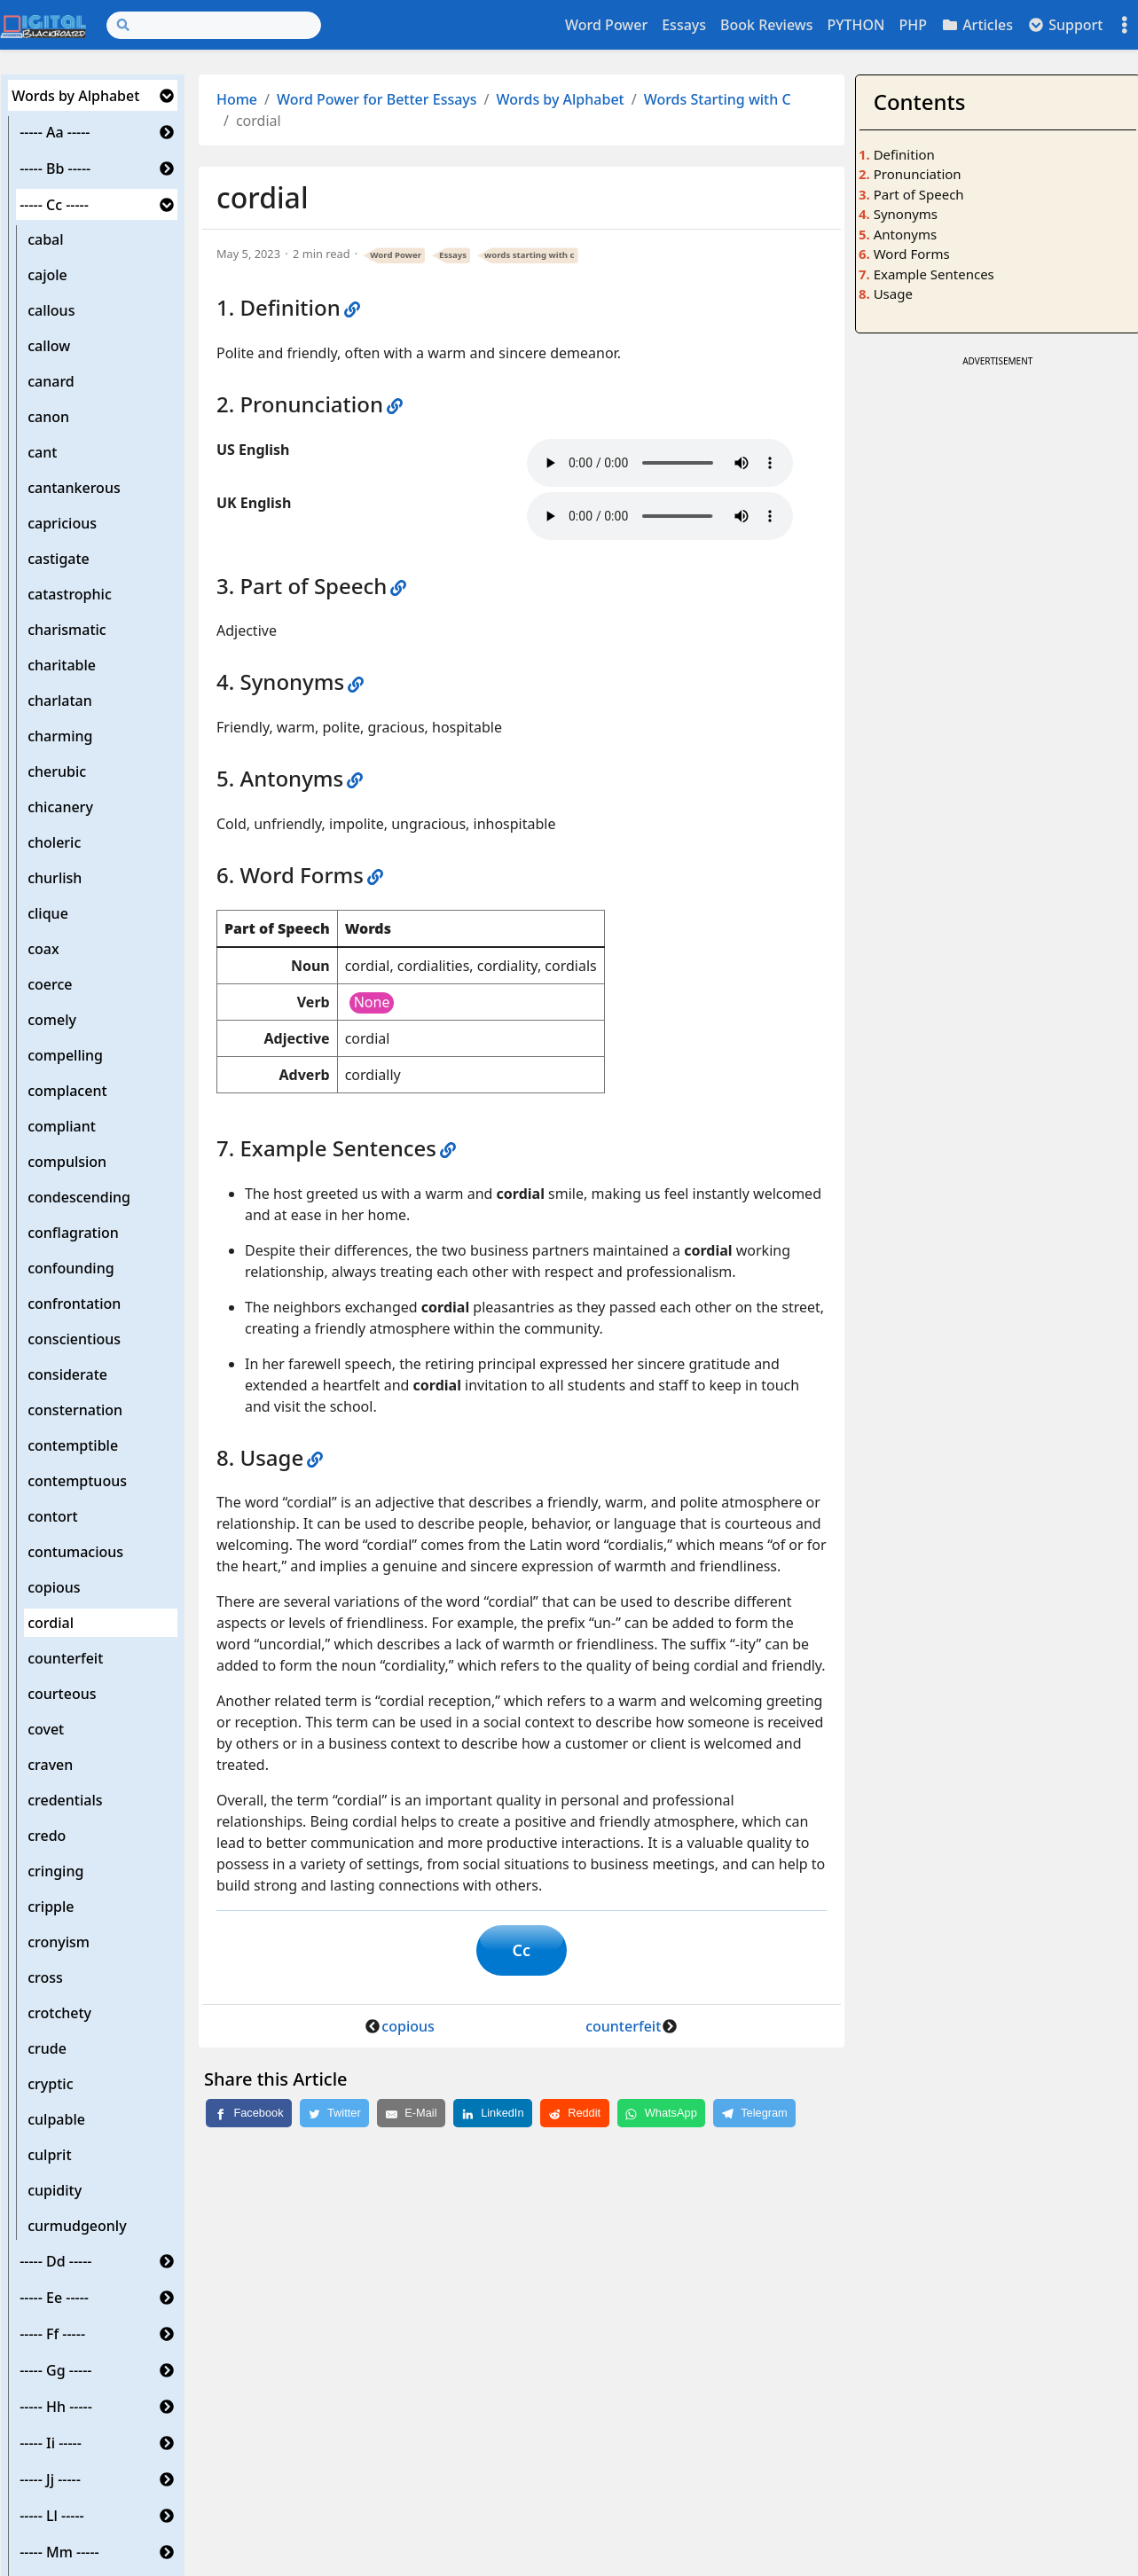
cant (42, 452)
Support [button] (1065, 25)
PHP (913, 25)
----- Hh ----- (56, 2406)
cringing (55, 1871)
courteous (61, 1693)
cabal (45, 239)
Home (236, 99)
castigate (58, 558)
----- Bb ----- (55, 168)
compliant (61, 1126)
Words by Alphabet (75, 96)
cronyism (58, 1942)
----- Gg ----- (55, 2370)
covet (45, 1729)
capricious (62, 523)
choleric (54, 842)
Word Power (606, 25)
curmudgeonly (76, 2225)
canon (48, 417)
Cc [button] (522, 1950)
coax (43, 949)
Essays (684, 25)
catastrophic (69, 594)
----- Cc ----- (54, 205)
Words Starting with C (717, 99)
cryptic (50, 2084)
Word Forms (912, 253)
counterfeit (65, 1658)
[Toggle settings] (1125, 25)
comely (51, 1020)
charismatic (66, 629)
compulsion (66, 1161)
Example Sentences (934, 274)
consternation (74, 1410)
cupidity (54, 2190)
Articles (977, 25)
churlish (54, 878)
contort (52, 1516)
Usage (893, 293)
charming (59, 736)
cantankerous (74, 487)
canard (51, 381)
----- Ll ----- (52, 2515)
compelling (65, 1055)
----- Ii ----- (51, 2443)
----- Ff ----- (52, 2334)
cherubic (56, 771)
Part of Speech (919, 194)
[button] (166, 95)
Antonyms (905, 234)
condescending (78, 1197)
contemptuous (77, 1481)
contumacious (75, 1552)
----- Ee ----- (54, 2297)
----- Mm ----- (59, 2552)
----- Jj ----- (50, 2479)
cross (45, 1977)
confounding (70, 1268)
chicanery (60, 807)
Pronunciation (917, 174)
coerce (49, 984)
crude (47, 2048)
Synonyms (906, 214)
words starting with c (529, 255)
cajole (47, 275)
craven (50, 1764)
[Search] (213, 25)
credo (46, 1835)
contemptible (72, 1445)
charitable (61, 665)
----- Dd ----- (55, 2261)
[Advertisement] (997, 482)
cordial (50, 1623)
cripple (50, 1906)
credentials (64, 1800)
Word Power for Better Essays (377, 99)
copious (53, 1587)
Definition (904, 154)
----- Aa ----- (55, 132)
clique (47, 913)
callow (48, 346)
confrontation (74, 1303)
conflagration (73, 1232)
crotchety (59, 2013)
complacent (66, 1090)
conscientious (74, 1339)
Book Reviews (766, 25)
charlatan (59, 700)
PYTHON (855, 25)
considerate (67, 1374)
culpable (56, 2119)
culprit (49, 2155)
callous (51, 310)
